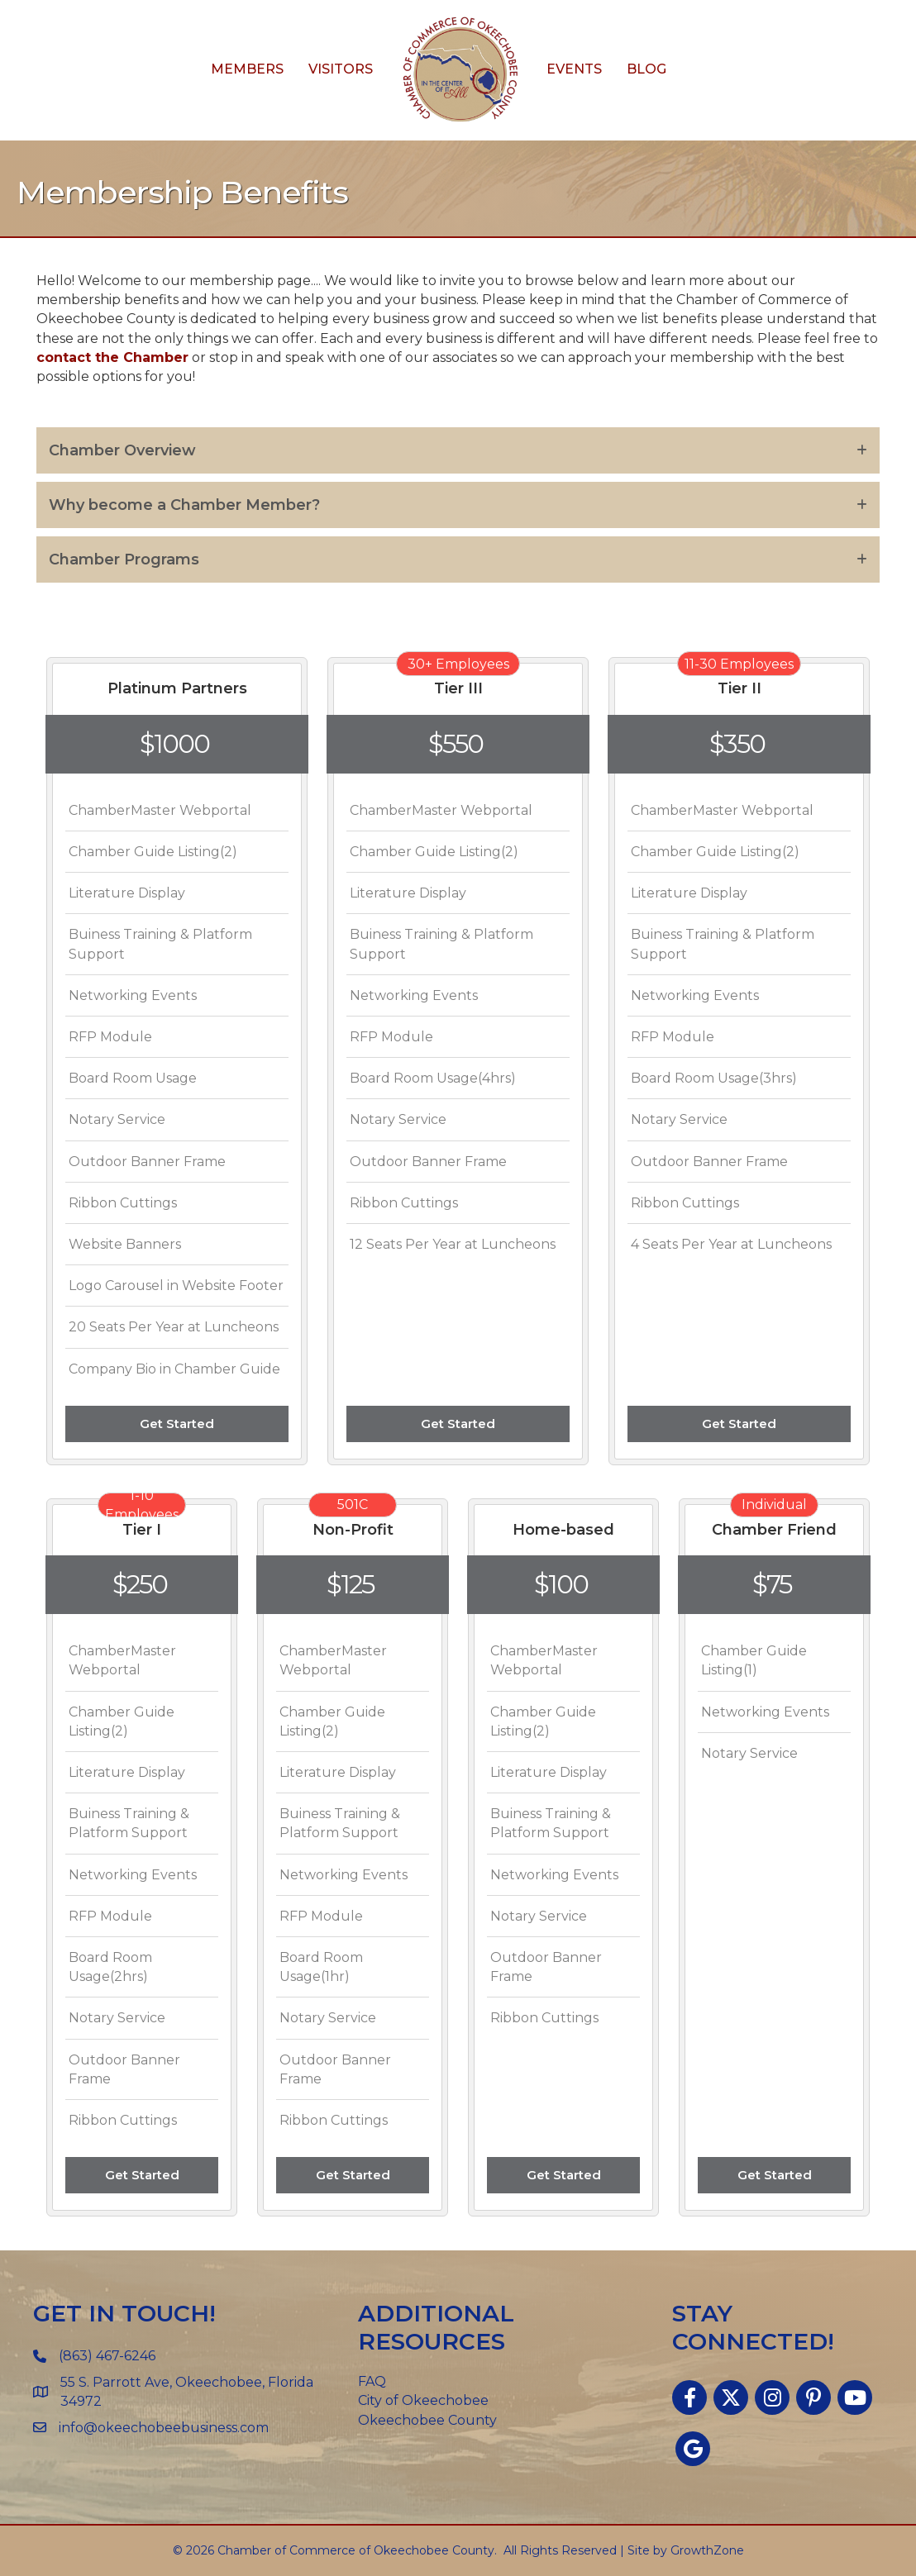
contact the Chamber (112, 357)
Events (574, 69)
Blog (646, 69)
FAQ (372, 2381)
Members (247, 69)
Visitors (340, 69)
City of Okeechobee (423, 2400)
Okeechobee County (427, 2420)
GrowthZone (707, 2550)
